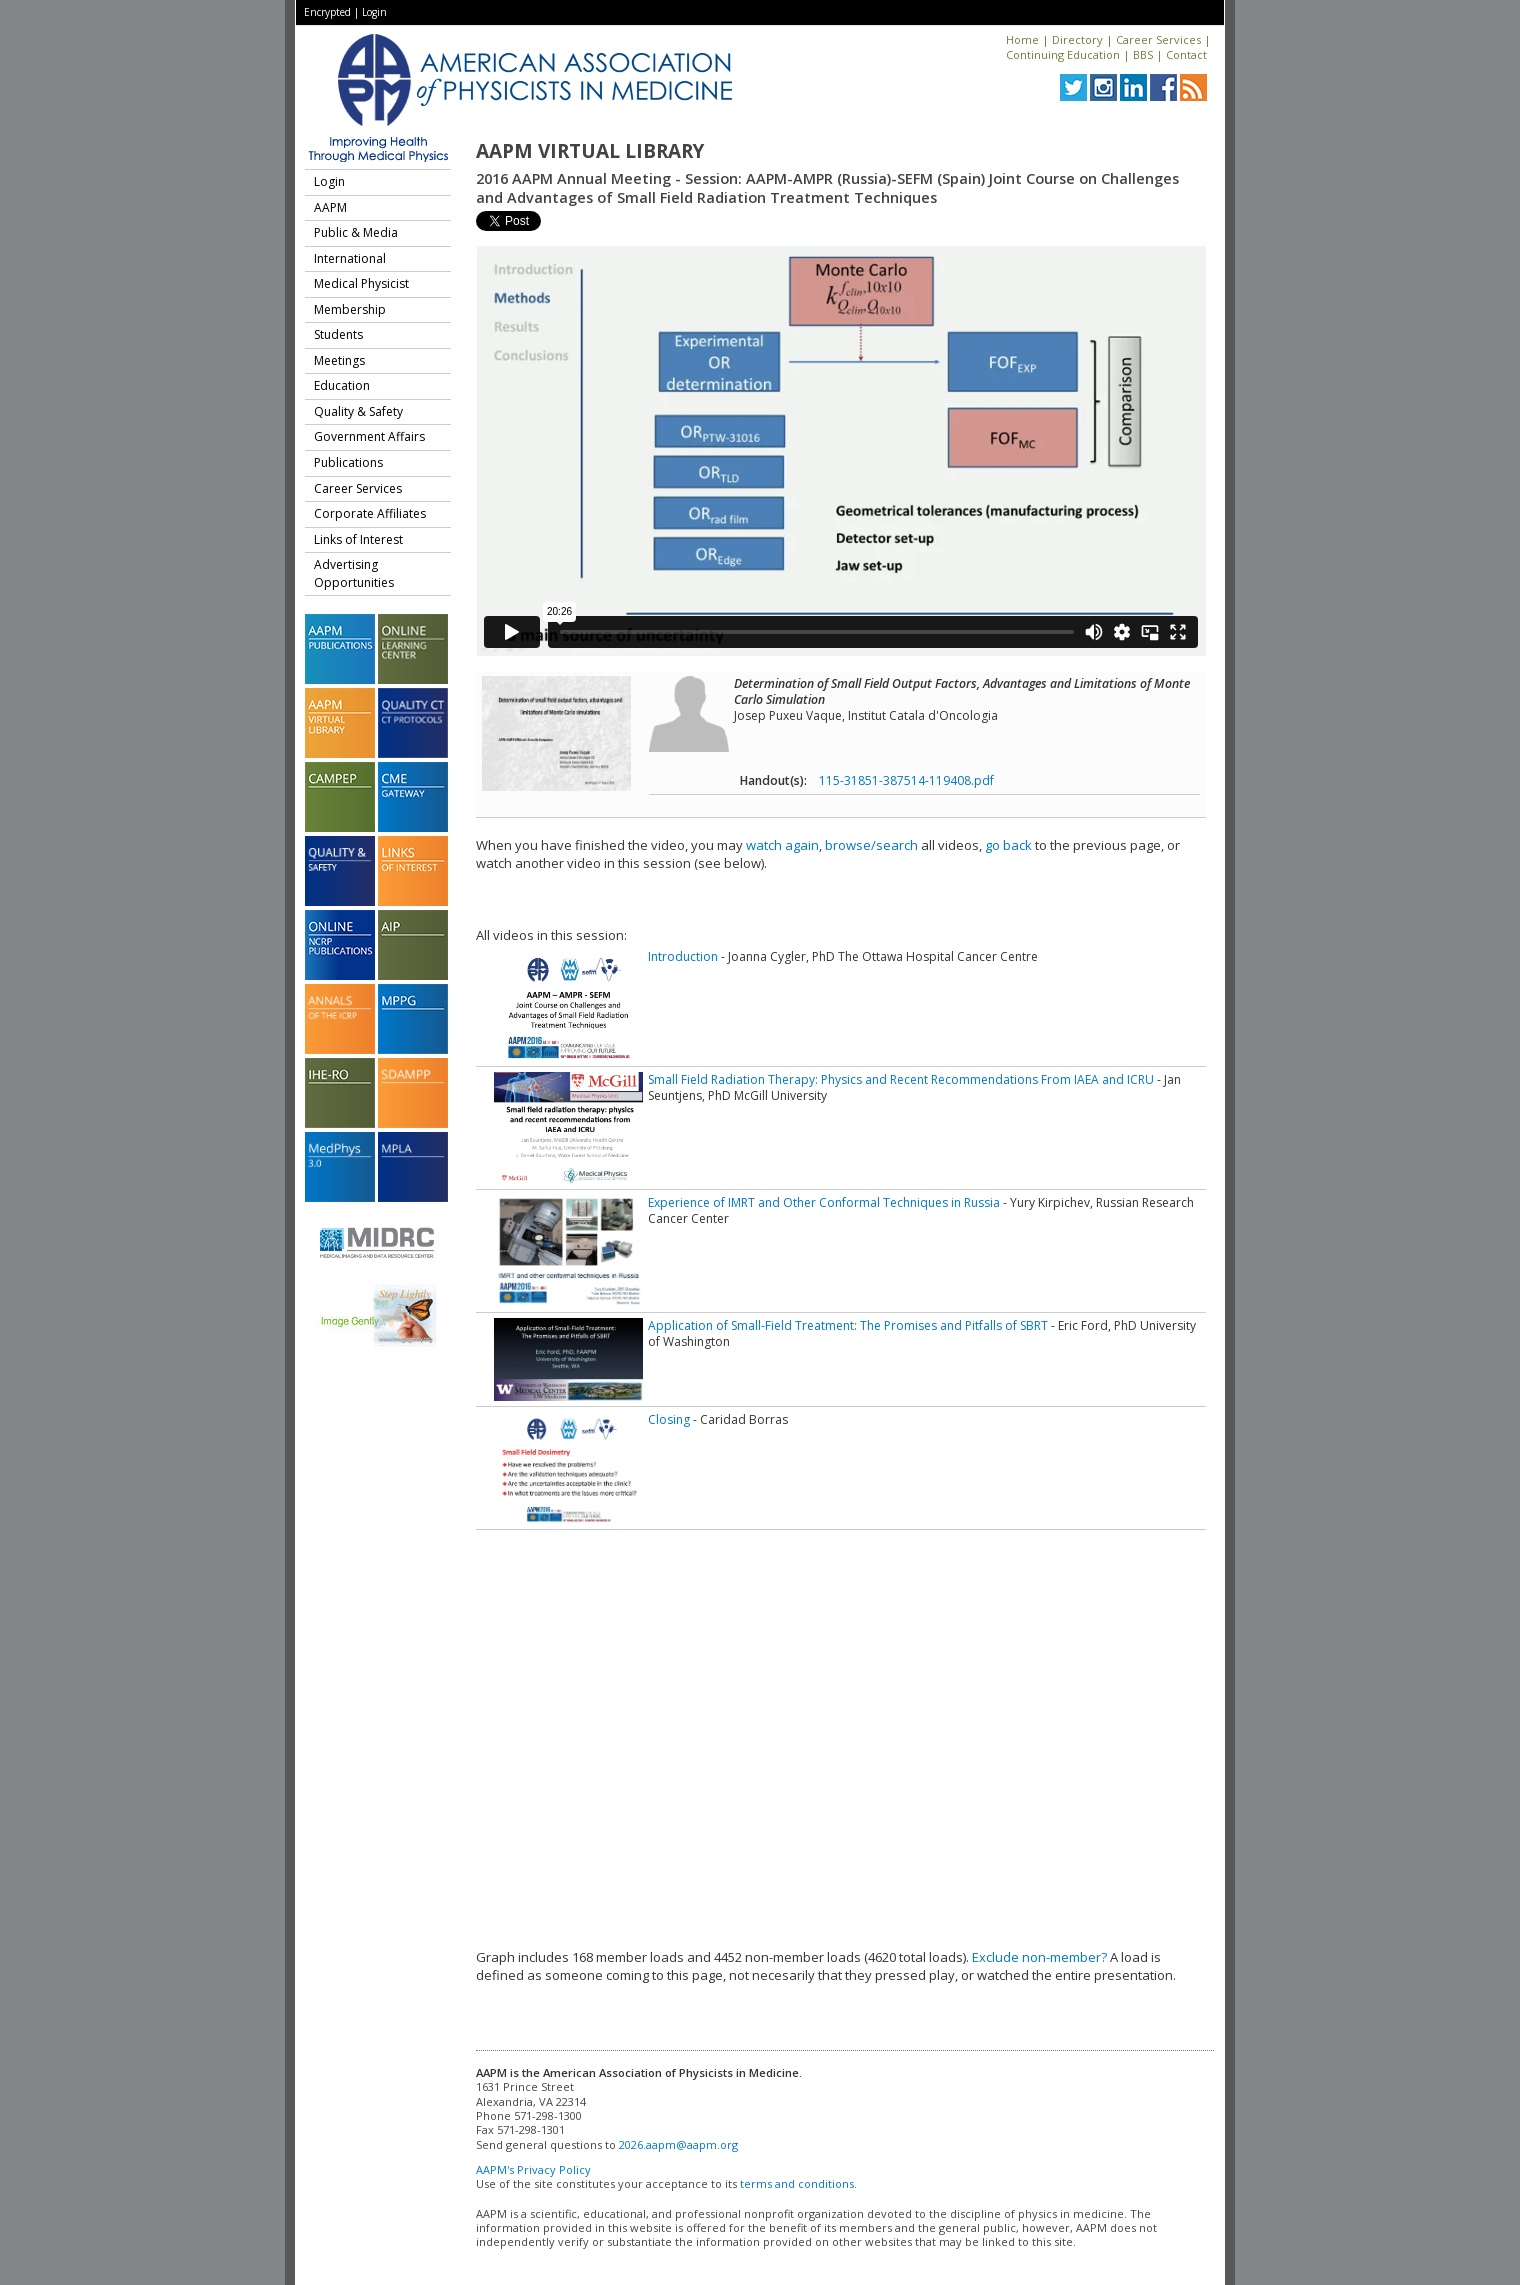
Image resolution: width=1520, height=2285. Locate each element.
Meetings (339, 360)
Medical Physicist (361, 283)
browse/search (871, 845)
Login (374, 12)
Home (1022, 39)
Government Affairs (369, 436)
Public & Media (356, 232)
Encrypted (327, 12)
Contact (1186, 54)
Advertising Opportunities (354, 573)
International (350, 258)
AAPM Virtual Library (590, 151)
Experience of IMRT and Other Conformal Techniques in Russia (824, 1202)
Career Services (1158, 39)
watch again (782, 845)
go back (1008, 845)
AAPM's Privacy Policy (533, 2169)
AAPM (330, 207)
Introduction (683, 956)
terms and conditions (797, 2183)
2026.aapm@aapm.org (678, 2144)
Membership (350, 309)
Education (342, 385)
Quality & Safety (358, 411)
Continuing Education (1063, 54)
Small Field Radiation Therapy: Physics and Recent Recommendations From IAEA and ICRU (901, 1079)
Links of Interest (358, 539)
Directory (1077, 39)
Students (338, 334)
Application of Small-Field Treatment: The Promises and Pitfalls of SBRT (848, 1325)
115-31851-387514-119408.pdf (906, 780)
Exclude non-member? (1039, 1957)
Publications (348, 462)
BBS (1143, 54)
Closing (669, 1419)
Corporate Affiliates (370, 513)
